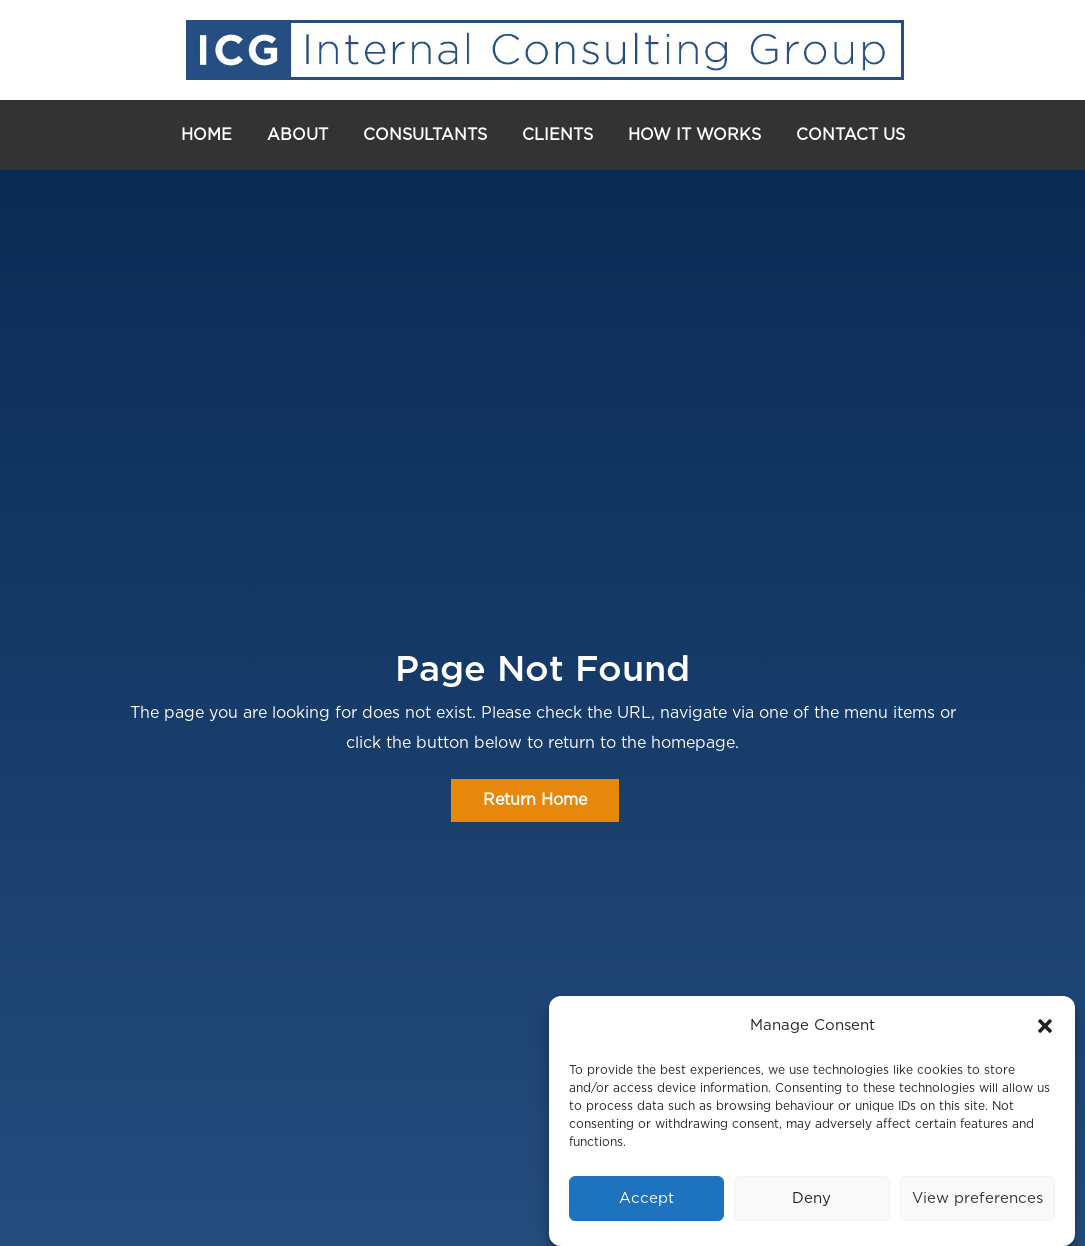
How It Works (694, 135)
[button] (1045, 1026)
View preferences (977, 1198)
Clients (557, 135)
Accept (646, 1198)
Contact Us (850, 135)
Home (206, 135)
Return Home (535, 800)
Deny (811, 1198)
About (297, 135)
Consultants (425, 135)
